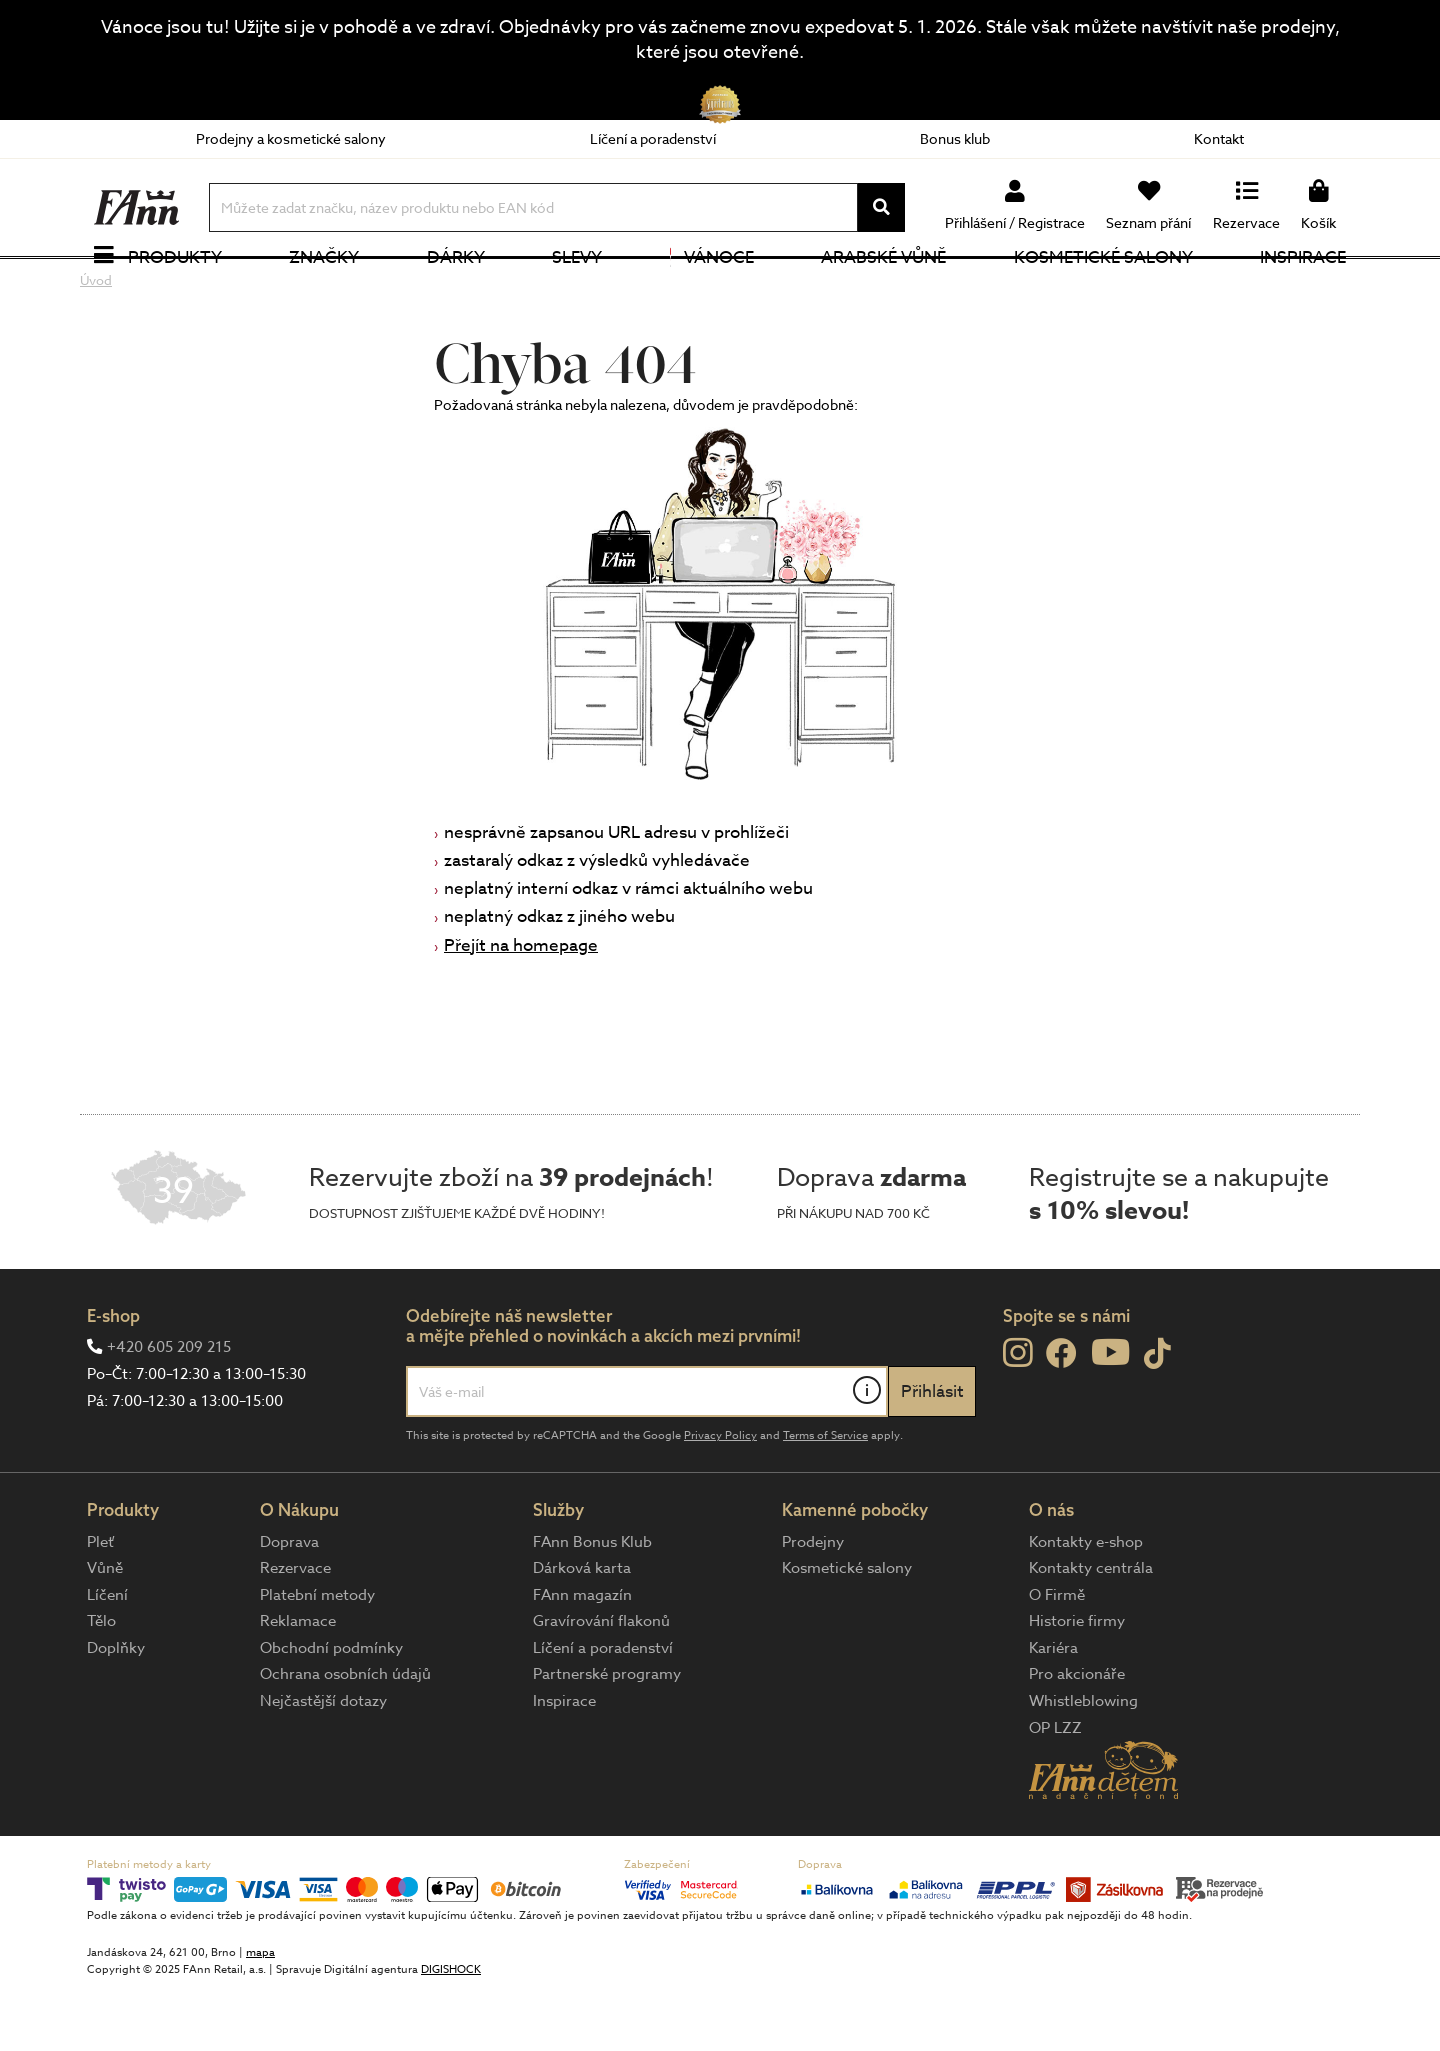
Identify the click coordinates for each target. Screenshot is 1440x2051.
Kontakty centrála (1091, 1632)
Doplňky (116, 1711)
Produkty (175, 289)
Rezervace (295, 1632)
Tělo (101, 1685)
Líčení (107, 1658)
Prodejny (813, 1605)
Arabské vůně (883, 288)
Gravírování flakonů (601, 1685)
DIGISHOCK (451, 2032)
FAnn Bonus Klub (592, 1605)
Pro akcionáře (1077, 1738)
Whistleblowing (1083, 1765)
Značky (324, 288)
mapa (260, 2015)
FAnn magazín (582, 1658)
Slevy (577, 288)
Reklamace (298, 1685)
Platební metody (317, 1658)
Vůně (105, 1632)
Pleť (100, 1605)
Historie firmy (1077, 1685)
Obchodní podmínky (331, 1711)
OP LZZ (1055, 1791)
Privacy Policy (720, 1499)
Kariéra (1053, 1711)
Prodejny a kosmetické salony (291, 138)
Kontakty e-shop (1086, 1605)
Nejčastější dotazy (323, 1765)
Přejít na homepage (521, 1008)
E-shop (113, 1378)
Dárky (456, 288)
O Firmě (1057, 1658)
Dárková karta (582, 1632)
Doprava (289, 1605)
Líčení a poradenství (653, 138)
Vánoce (712, 288)
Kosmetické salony (1103, 288)
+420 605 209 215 (169, 1411)
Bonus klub (955, 138)
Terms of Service (825, 1499)
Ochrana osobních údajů (345, 1738)
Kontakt (1219, 138)
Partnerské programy (607, 1738)
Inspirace (1303, 288)
